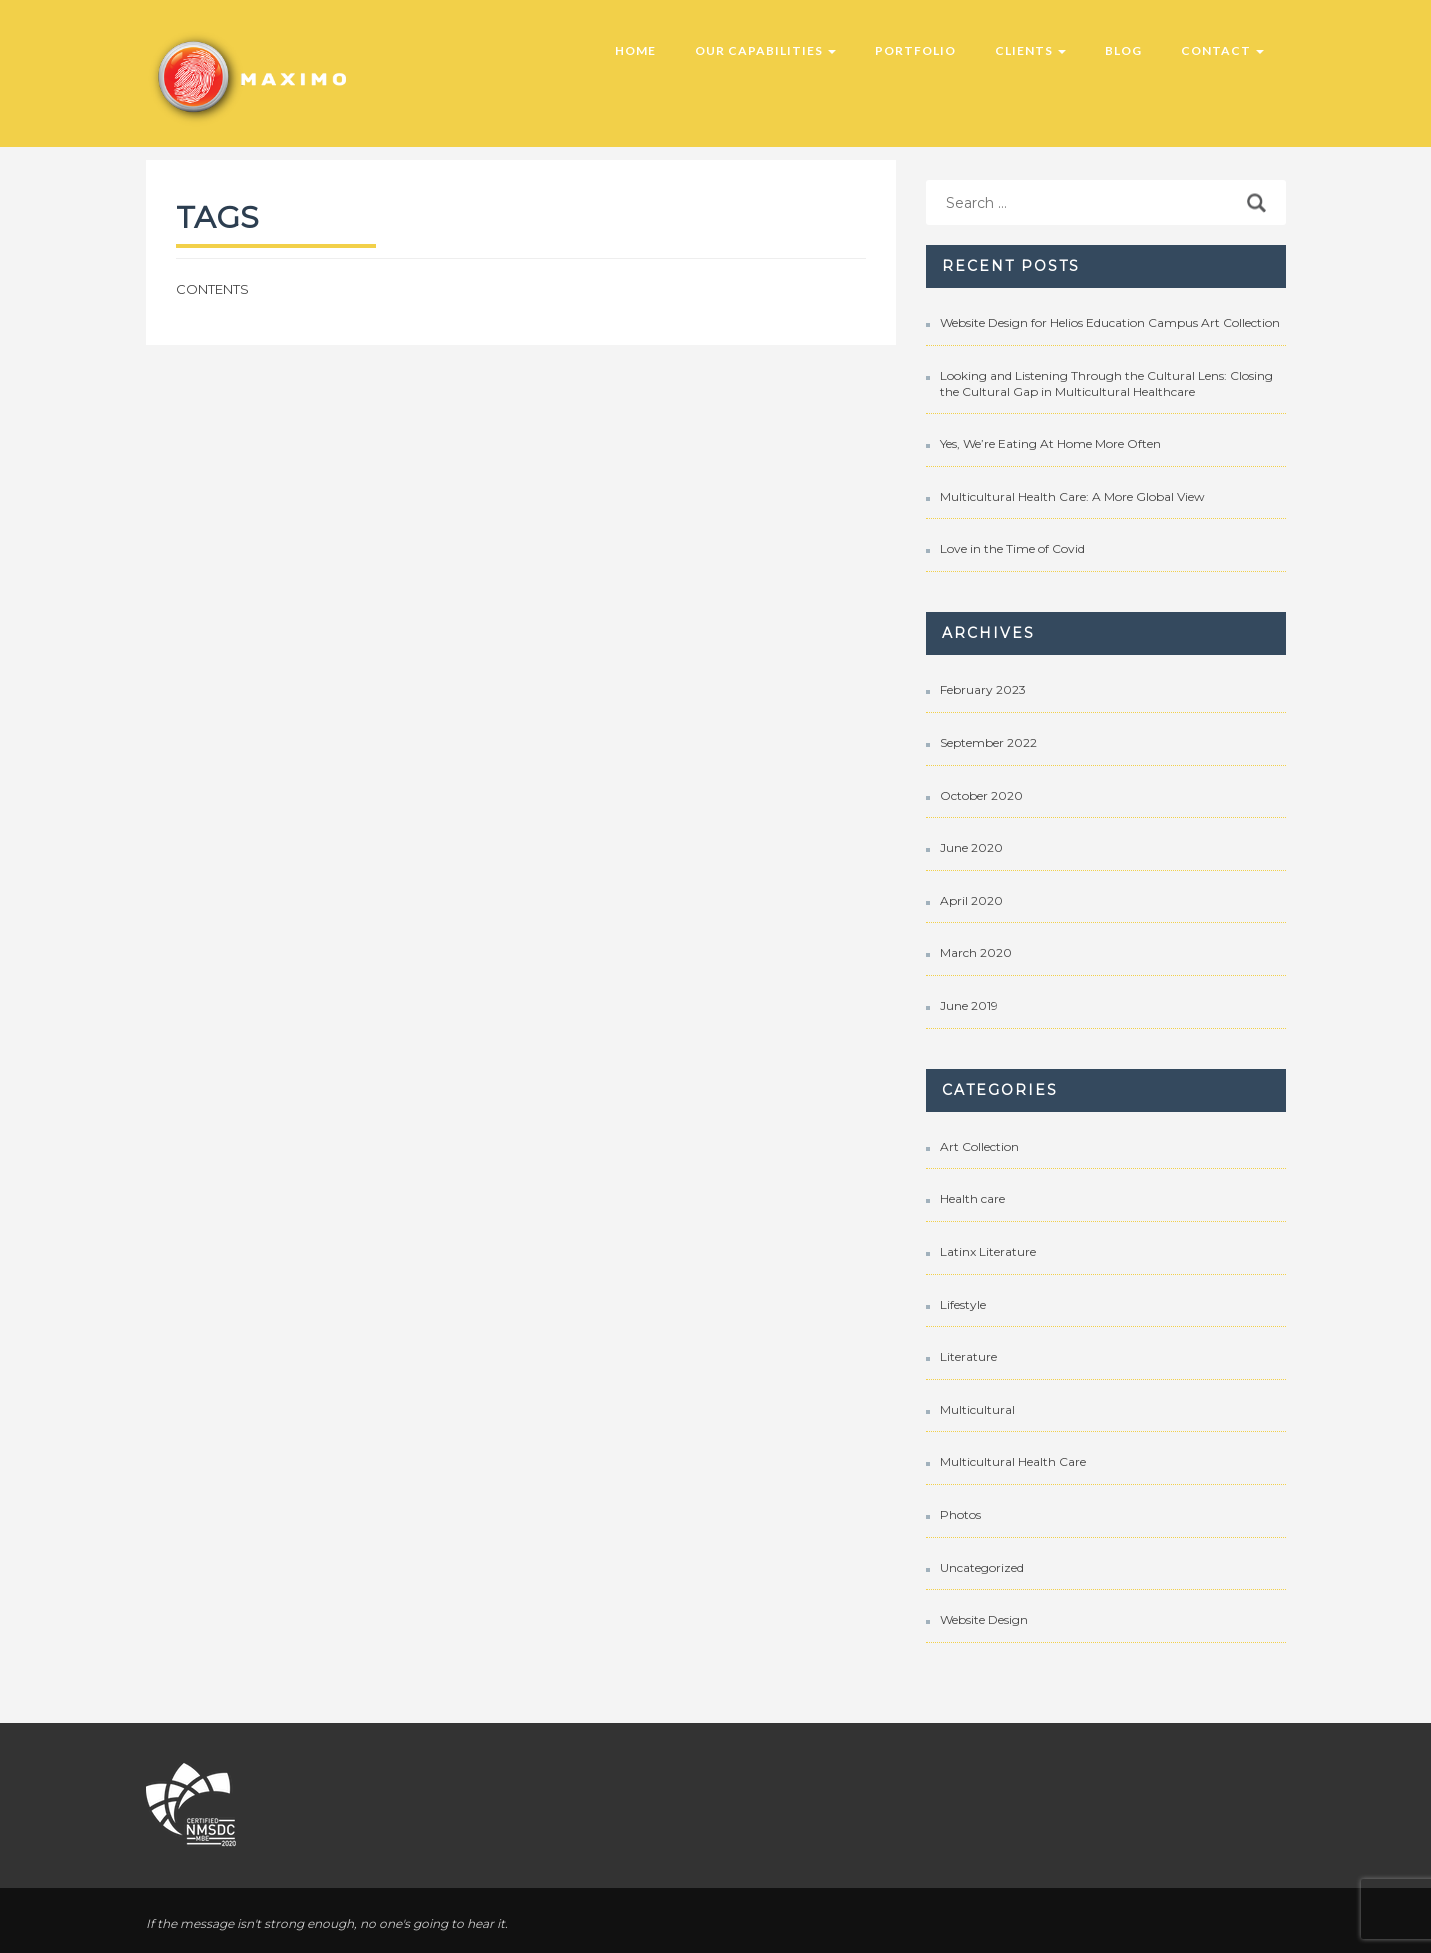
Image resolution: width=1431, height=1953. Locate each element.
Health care (972, 1198)
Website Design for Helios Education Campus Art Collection (1110, 322)
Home (635, 50)
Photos (960, 1514)
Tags (217, 217)
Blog (1123, 50)
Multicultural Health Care (1013, 1461)
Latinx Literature (988, 1251)
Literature (968, 1356)
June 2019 (969, 1005)
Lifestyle (963, 1304)
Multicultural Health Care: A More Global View (1072, 496)
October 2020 (981, 795)
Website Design (984, 1619)
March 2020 (976, 952)
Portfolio (915, 50)
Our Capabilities (765, 50)
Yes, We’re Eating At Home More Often (1050, 443)
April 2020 (971, 900)
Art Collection (979, 1146)
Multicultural (977, 1409)
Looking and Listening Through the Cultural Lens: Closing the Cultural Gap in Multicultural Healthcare (1106, 383)
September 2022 (988, 742)
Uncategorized (982, 1567)
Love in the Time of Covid (1012, 548)
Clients (1030, 50)
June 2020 (971, 847)
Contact (1222, 50)
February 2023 (983, 689)
